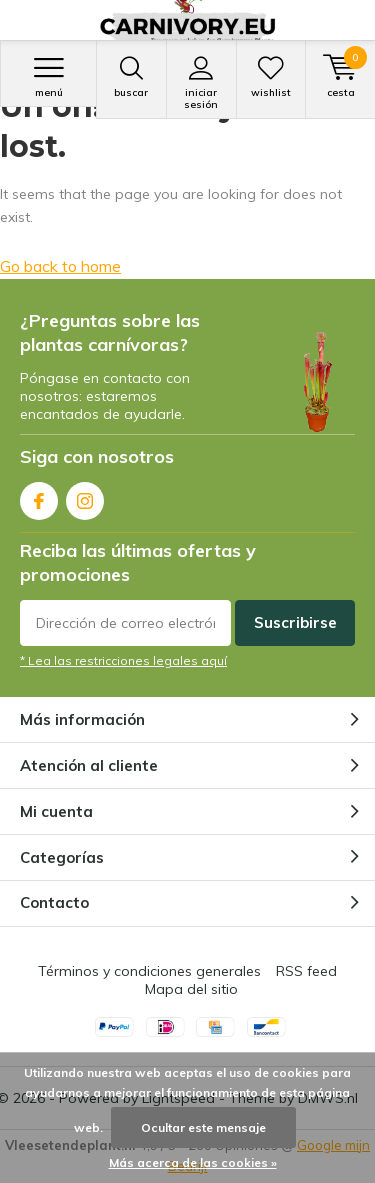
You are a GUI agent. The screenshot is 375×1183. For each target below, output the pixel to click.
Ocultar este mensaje (203, 1127)
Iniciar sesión (201, 83)
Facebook (39, 496)
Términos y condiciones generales (149, 971)
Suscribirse (295, 622)
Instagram (85, 496)
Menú (48, 77)
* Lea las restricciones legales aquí (123, 660)
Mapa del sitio (191, 989)
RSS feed (306, 971)
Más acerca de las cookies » (193, 1162)
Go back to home (60, 266)
